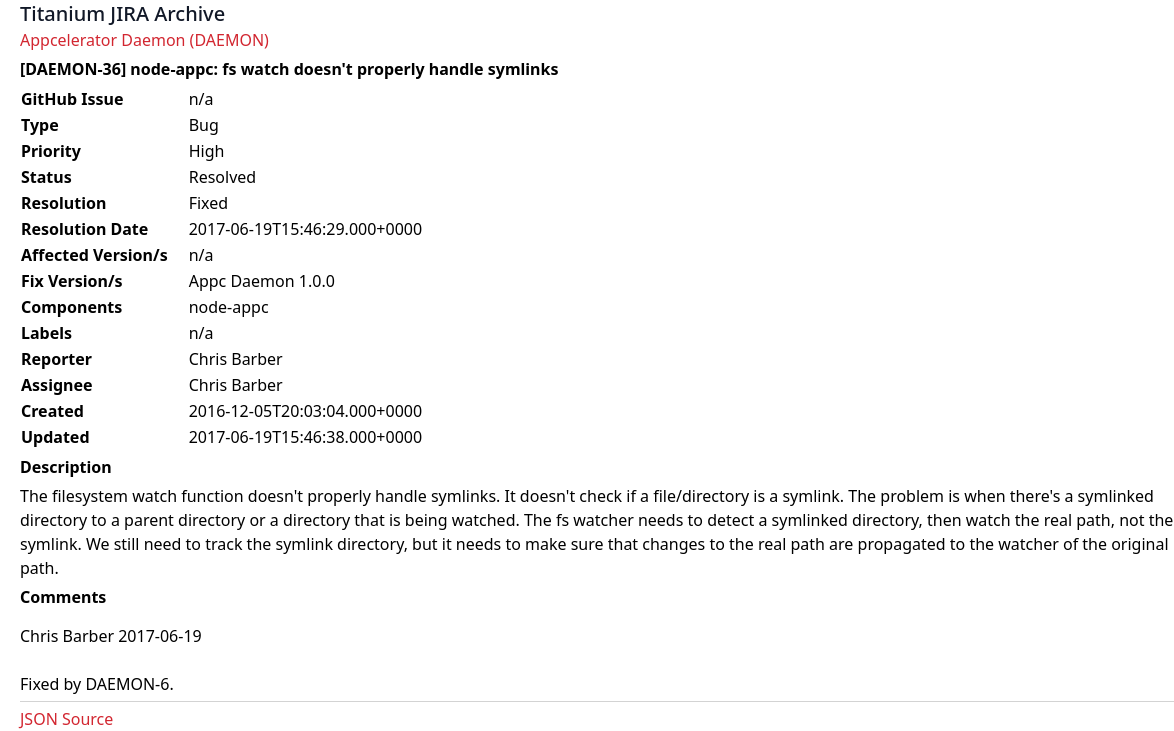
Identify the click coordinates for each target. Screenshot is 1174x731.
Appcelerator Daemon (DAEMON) (144, 40)
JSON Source (66, 719)
